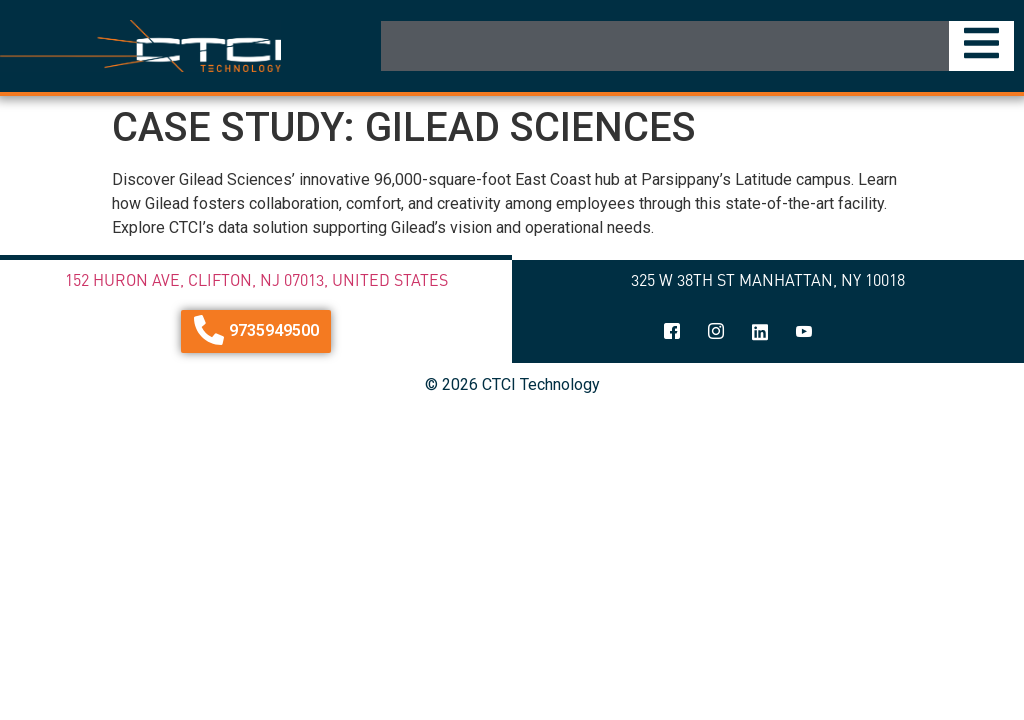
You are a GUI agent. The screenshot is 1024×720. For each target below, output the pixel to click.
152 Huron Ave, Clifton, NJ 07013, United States (256, 280)
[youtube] (804, 333)
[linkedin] (760, 333)
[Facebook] (672, 333)
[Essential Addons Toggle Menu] (981, 46)
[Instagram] (716, 333)
